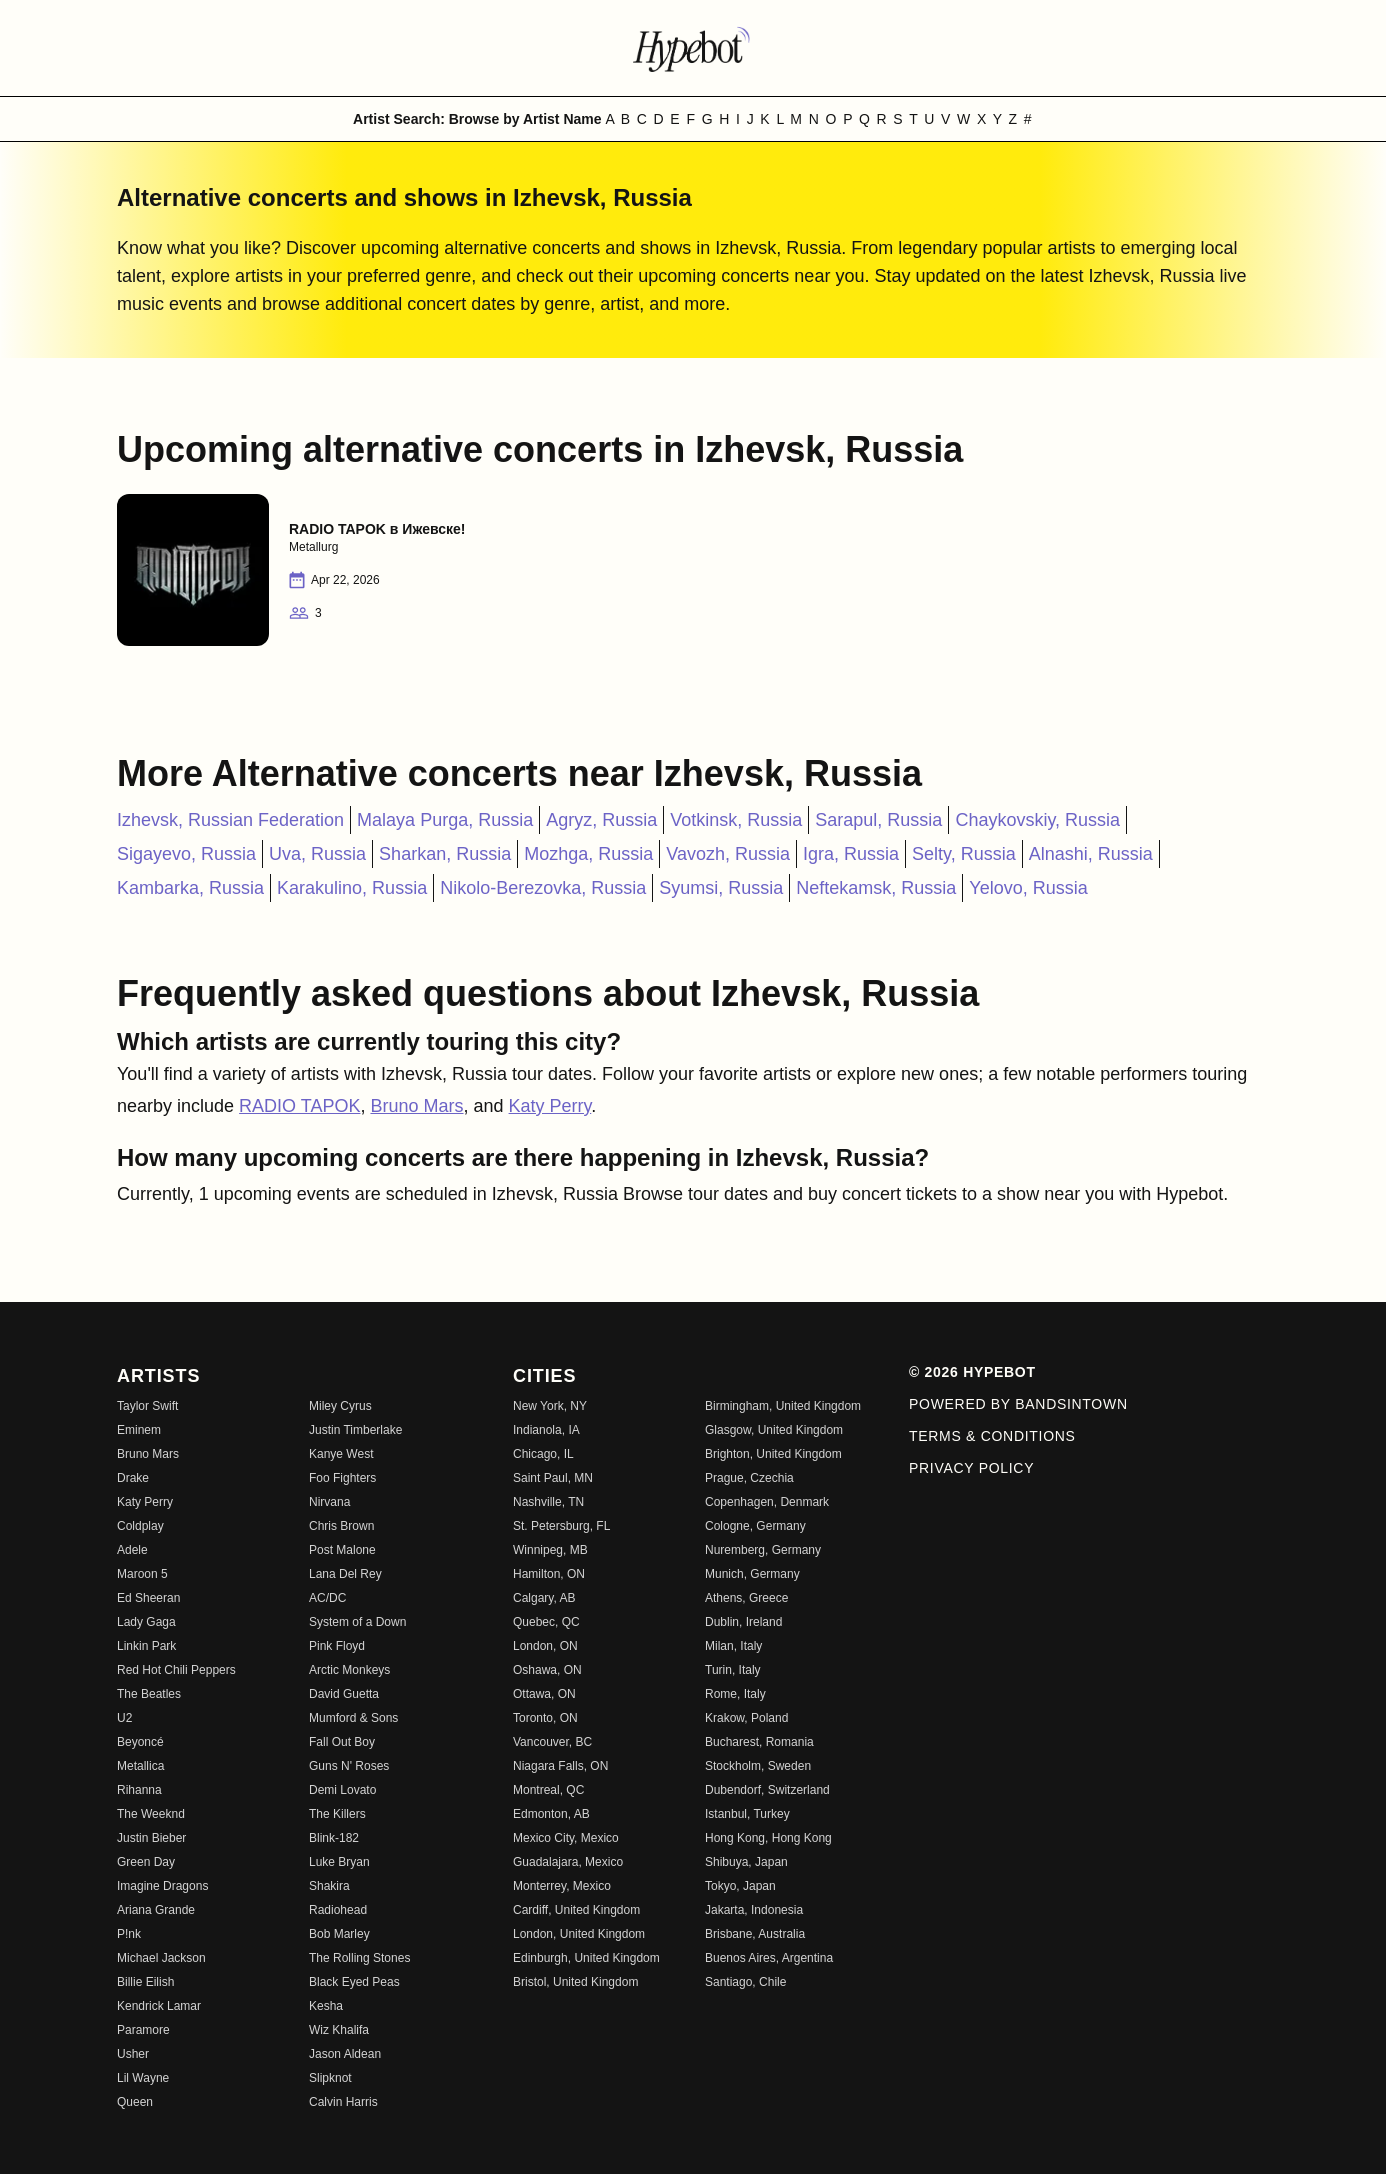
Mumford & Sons (353, 1718)
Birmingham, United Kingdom (783, 1406)
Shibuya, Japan (746, 1862)
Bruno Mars (416, 1106)
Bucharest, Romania (759, 1742)
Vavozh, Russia (728, 854)
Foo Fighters (342, 1478)
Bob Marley (339, 1934)
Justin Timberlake (355, 1430)
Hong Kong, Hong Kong (768, 1838)
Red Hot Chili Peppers (176, 1670)
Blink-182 (334, 1838)
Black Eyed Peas (354, 1982)
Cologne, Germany (755, 1526)
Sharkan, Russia (445, 854)
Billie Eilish (145, 1982)
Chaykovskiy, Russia (1037, 820)
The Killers (337, 1814)
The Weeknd (151, 1814)
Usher (133, 2054)
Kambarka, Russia (190, 888)
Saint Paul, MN (553, 1478)
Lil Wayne (143, 2078)
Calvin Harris (343, 2102)
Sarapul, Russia (878, 820)
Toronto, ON (545, 1718)
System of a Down (357, 1622)
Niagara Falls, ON (560, 1766)
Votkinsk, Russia (736, 820)
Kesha (326, 2006)
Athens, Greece (746, 1598)
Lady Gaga (146, 1622)
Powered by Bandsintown (1018, 1404)
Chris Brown (341, 1526)
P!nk (129, 1934)
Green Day (146, 1862)
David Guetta (344, 1694)
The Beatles (149, 1694)
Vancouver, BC (552, 1742)
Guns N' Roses (349, 1766)
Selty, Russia (964, 854)
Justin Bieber (151, 1838)
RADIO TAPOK (299, 1106)
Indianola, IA (546, 1430)
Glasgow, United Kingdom (774, 1430)
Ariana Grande (156, 1910)
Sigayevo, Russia (186, 854)
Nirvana (329, 1502)
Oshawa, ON (547, 1670)
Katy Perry (550, 1106)
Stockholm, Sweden (758, 1766)
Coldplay (140, 1526)
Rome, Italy (735, 1694)
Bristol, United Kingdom (575, 1982)
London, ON (545, 1646)
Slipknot (330, 2078)
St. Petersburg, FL (561, 1526)
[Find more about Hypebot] (693, 48)
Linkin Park (146, 1646)
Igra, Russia (851, 854)
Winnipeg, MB (550, 1550)
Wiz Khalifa (339, 2030)
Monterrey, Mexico (562, 1886)
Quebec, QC (546, 1622)
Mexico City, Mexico (566, 1838)
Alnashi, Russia (1091, 854)
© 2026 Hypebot (972, 1372)
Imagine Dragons (162, 1886)
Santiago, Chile (745, 1982)
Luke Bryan (339, 1862)
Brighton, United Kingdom (773, 1454)
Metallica (140, 1766)
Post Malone (342, 1550)
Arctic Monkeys (349, 1670)
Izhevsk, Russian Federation (230, 820)
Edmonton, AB (551, 1814)
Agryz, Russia (601, 820)
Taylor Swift (147, 1406)
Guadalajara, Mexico (568, 1862)
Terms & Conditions (992, 1436)
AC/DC (327, 1598)
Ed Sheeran (148, 1598)
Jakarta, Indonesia (754, 1910)
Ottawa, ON (544, 1694)
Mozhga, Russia (588, 854)
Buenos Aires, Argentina (769, 1958)
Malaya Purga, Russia (445, 820)
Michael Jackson (161, 1958)
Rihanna (139, 1790)
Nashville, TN (548, 1502)
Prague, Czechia (749, 1478)
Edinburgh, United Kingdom (586, 1958)
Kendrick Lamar (159, 2006)
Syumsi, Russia (721, 888)
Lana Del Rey (345, 1574)
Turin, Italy (733, 1670)
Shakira (329, 1886)
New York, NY (550, 1406)
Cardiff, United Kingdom (576, 1910)
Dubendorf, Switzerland (767, 1790)
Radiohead (338, 1910)
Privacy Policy (971, 1468)
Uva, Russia (317, 854)
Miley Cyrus (340, 1406)
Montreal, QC (548, 1790)
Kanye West (341, 1454)
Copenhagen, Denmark (767, 1502)
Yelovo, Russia (1028, 888)
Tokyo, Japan (740, 1886)
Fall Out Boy (342, 1742)
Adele (132, 1550)
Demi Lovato (342, 1790)
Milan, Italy (733, 1646)
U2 (124, 1718)
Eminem (139, 1430)
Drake (133, 1478)
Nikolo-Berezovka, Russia (543, 888)
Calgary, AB (544, 1598)
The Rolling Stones (359, 1958)
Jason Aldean (345, 2054)
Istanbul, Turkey (747, 1814)
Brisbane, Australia (755, 1934)
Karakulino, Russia (352, 888)
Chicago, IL (543, 1454)
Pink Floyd (337, 1646)
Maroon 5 (142, 1574)
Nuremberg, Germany (763, 1550)
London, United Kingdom (579, 1934)
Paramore (143, 2030)
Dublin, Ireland (743, 1622)
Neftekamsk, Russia (876, 888)
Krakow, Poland (746, 1718)
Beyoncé (140, 1742)
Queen (135, 2102)
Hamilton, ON (549, 1574)
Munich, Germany (752, 1574)
